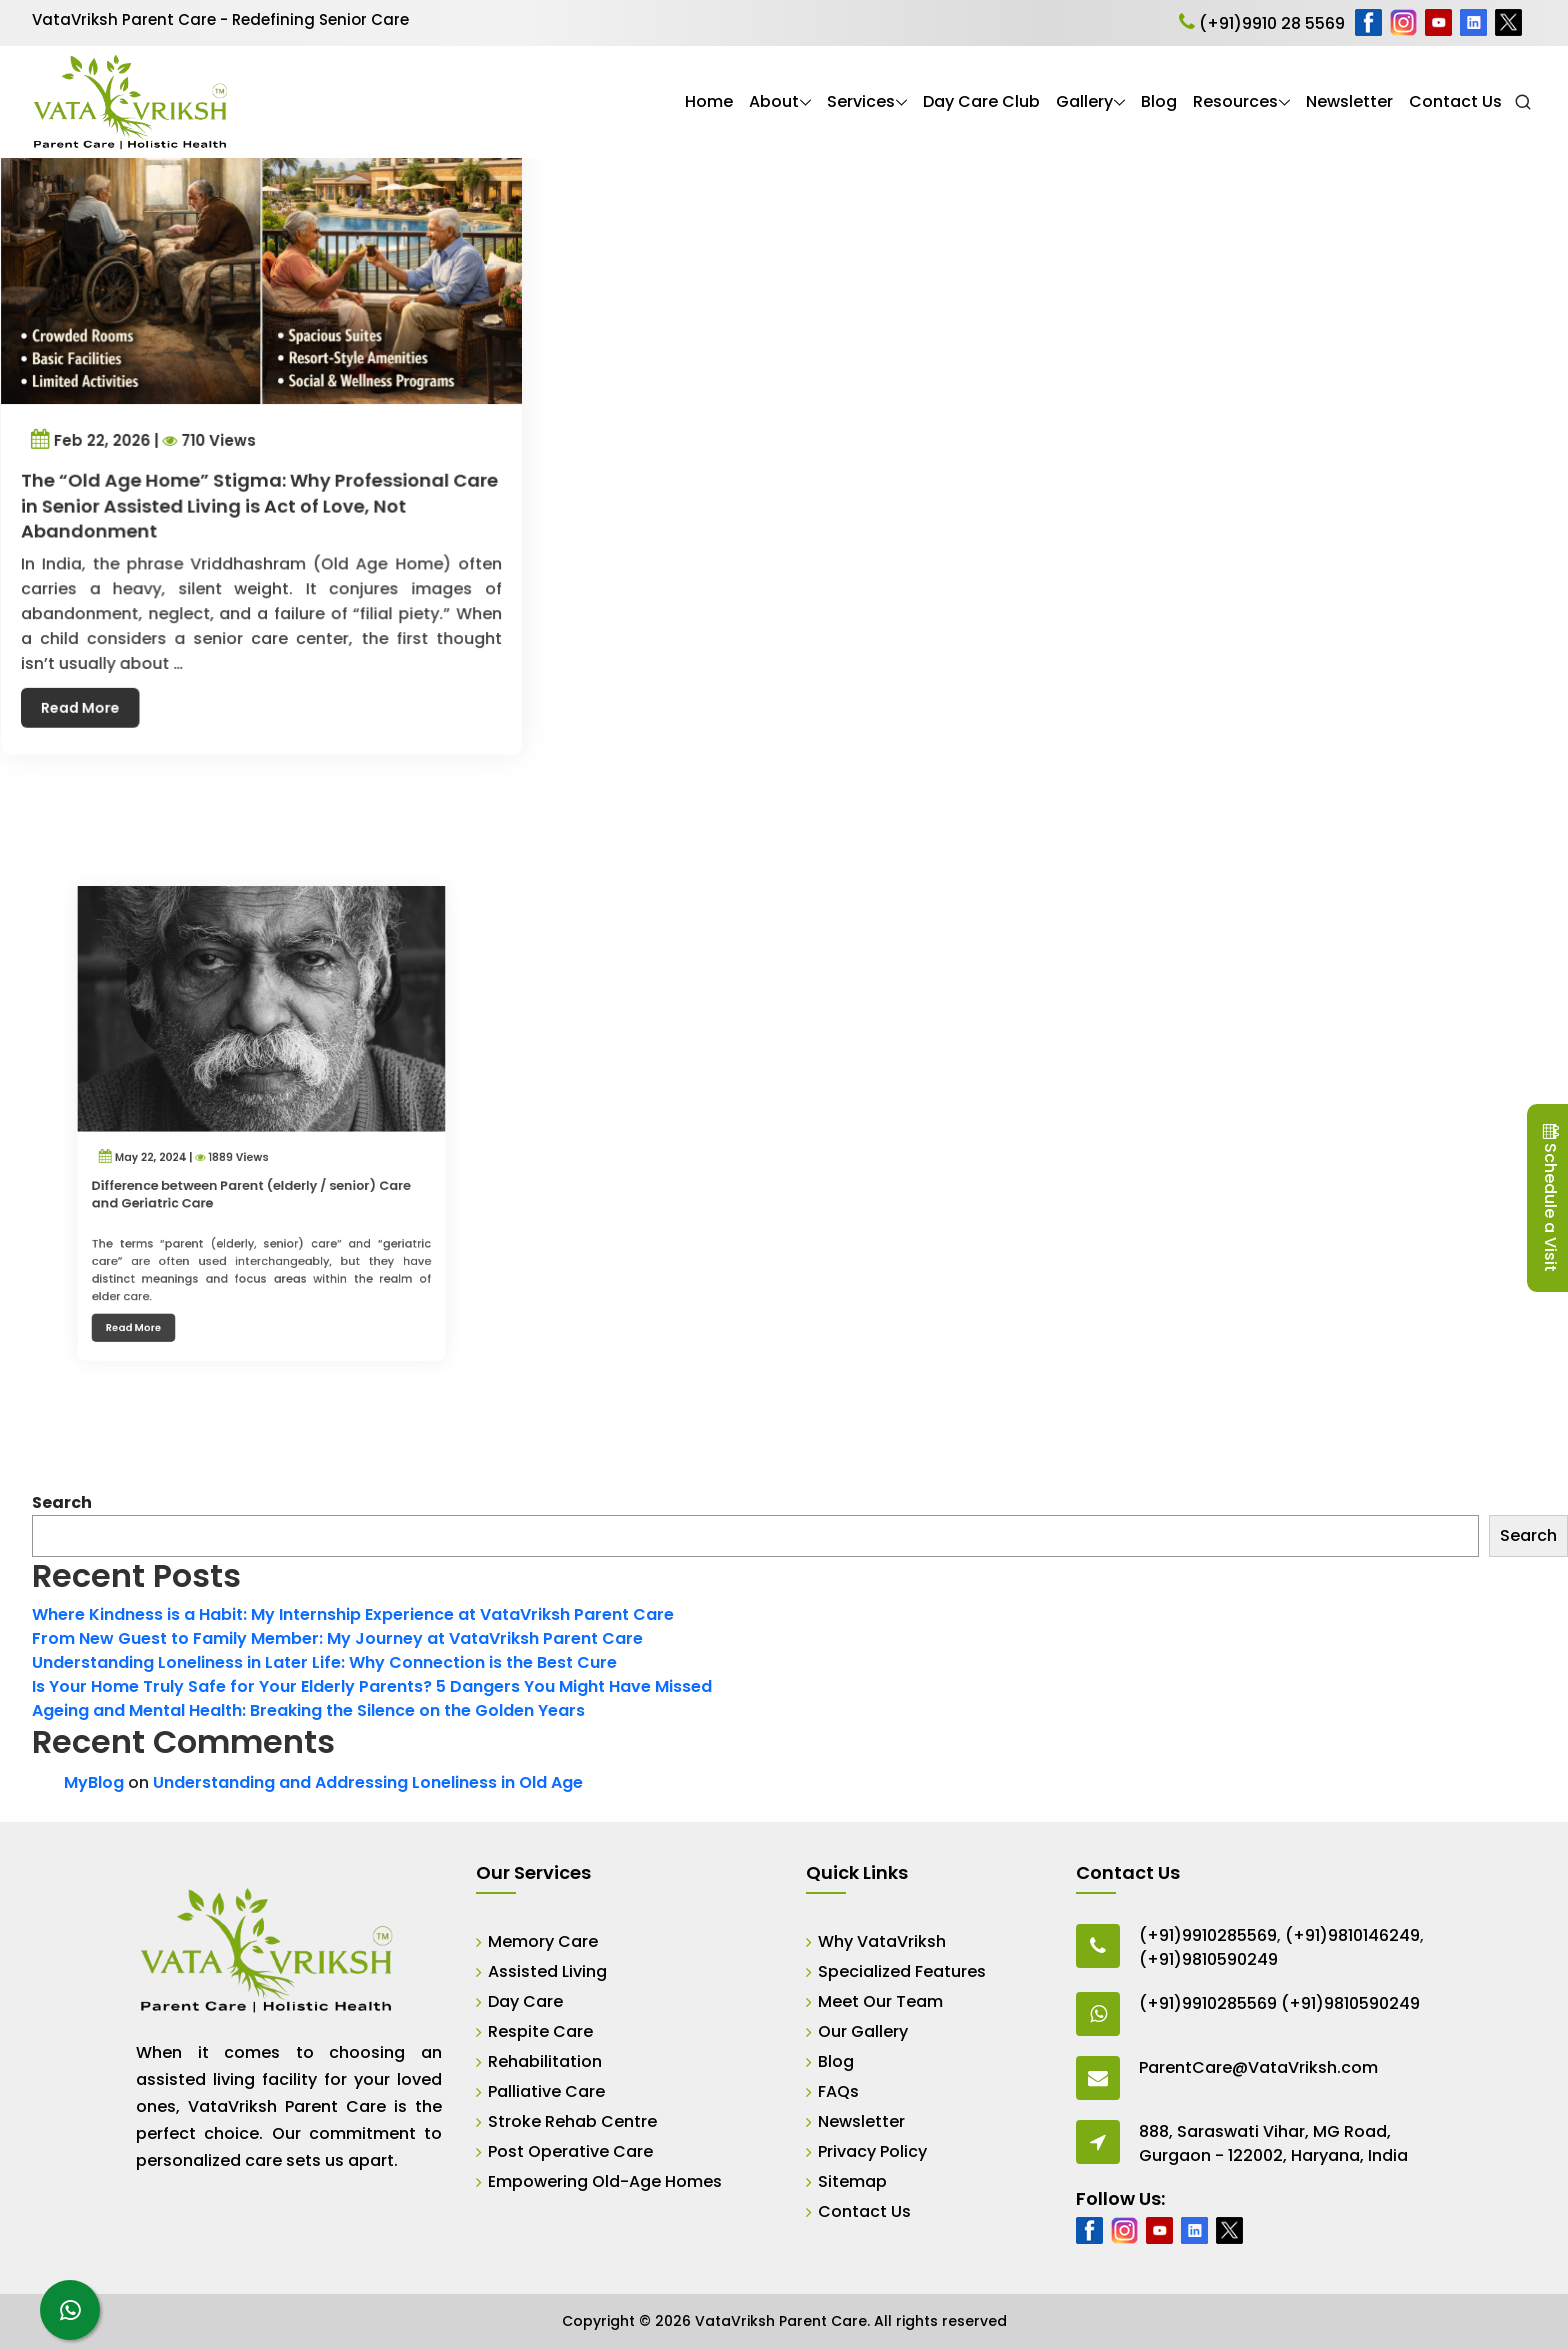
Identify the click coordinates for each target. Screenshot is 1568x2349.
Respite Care (540, 2031)
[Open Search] (1523, 102)
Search (62, 1502)
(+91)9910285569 (1208, 1935)
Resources (1235, 101)
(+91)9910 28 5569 (1262, 23)
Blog (1159, 101)
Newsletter (1349, 101)
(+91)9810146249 (1352, 1935)
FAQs (838, 2091)
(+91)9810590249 (1208, 1959)
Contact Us (1455, 101)
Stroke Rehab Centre (572, 2121)
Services (861, 101)
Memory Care (543, 1941)
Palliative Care (546, 2091)
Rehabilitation (545, 2061)
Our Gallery (863, 2031)
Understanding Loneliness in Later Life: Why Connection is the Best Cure (324, 1662)
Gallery (1084, 101)
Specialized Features (902, 1971)
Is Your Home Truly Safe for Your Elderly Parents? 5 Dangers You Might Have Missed (372, 1686)
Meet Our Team (880, 2001)
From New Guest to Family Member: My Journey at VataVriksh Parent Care (337, 1638)
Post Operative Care (570, 2151)
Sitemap (852, 2181)
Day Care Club (981, 101)
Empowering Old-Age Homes (605, 2181)
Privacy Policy (872, 2151)
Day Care (525, 2001)
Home (709, 101)
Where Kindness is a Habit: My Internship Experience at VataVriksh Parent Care (353, 1614)
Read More (94, 684)
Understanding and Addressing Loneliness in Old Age (368, 1782)
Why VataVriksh (882, 1941)
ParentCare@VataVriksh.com (1258, 2067)
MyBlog (94, 1782)
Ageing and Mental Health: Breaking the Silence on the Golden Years (308, 1710)
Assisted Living (547, 1971)
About (774, 101)
